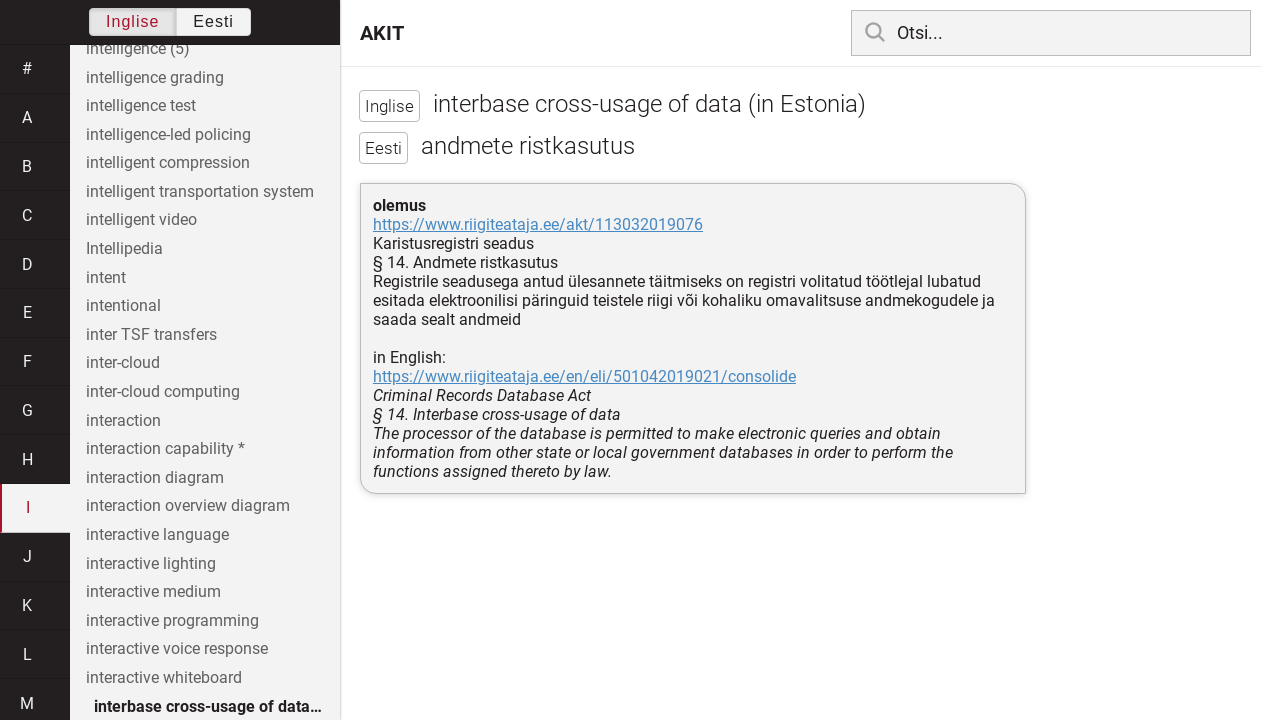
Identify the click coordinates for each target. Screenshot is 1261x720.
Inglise (132, 21)
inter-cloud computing (163, 391)
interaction (123, 420)
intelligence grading (155, 77)
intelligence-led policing (168, 134)
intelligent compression (168, 162)
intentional (123, 305)
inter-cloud (123, 362)
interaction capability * (165, 448)
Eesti (213, 21)
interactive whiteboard (164, 677)
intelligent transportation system (200, 191)
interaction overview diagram (188, 505)
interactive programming (172, 620)
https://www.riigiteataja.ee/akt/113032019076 (538, 224)
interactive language (157, 534)
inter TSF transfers (151, 334)
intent (106, 277)
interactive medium (153, 591)
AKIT (382, 33)
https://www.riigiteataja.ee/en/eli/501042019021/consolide (584, 376)
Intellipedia (124, 248)
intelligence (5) (138, 48)
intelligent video (141, 219)
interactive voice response (177, 648)
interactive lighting (151, 563)
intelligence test (141, 105)
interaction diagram (155, 477)
